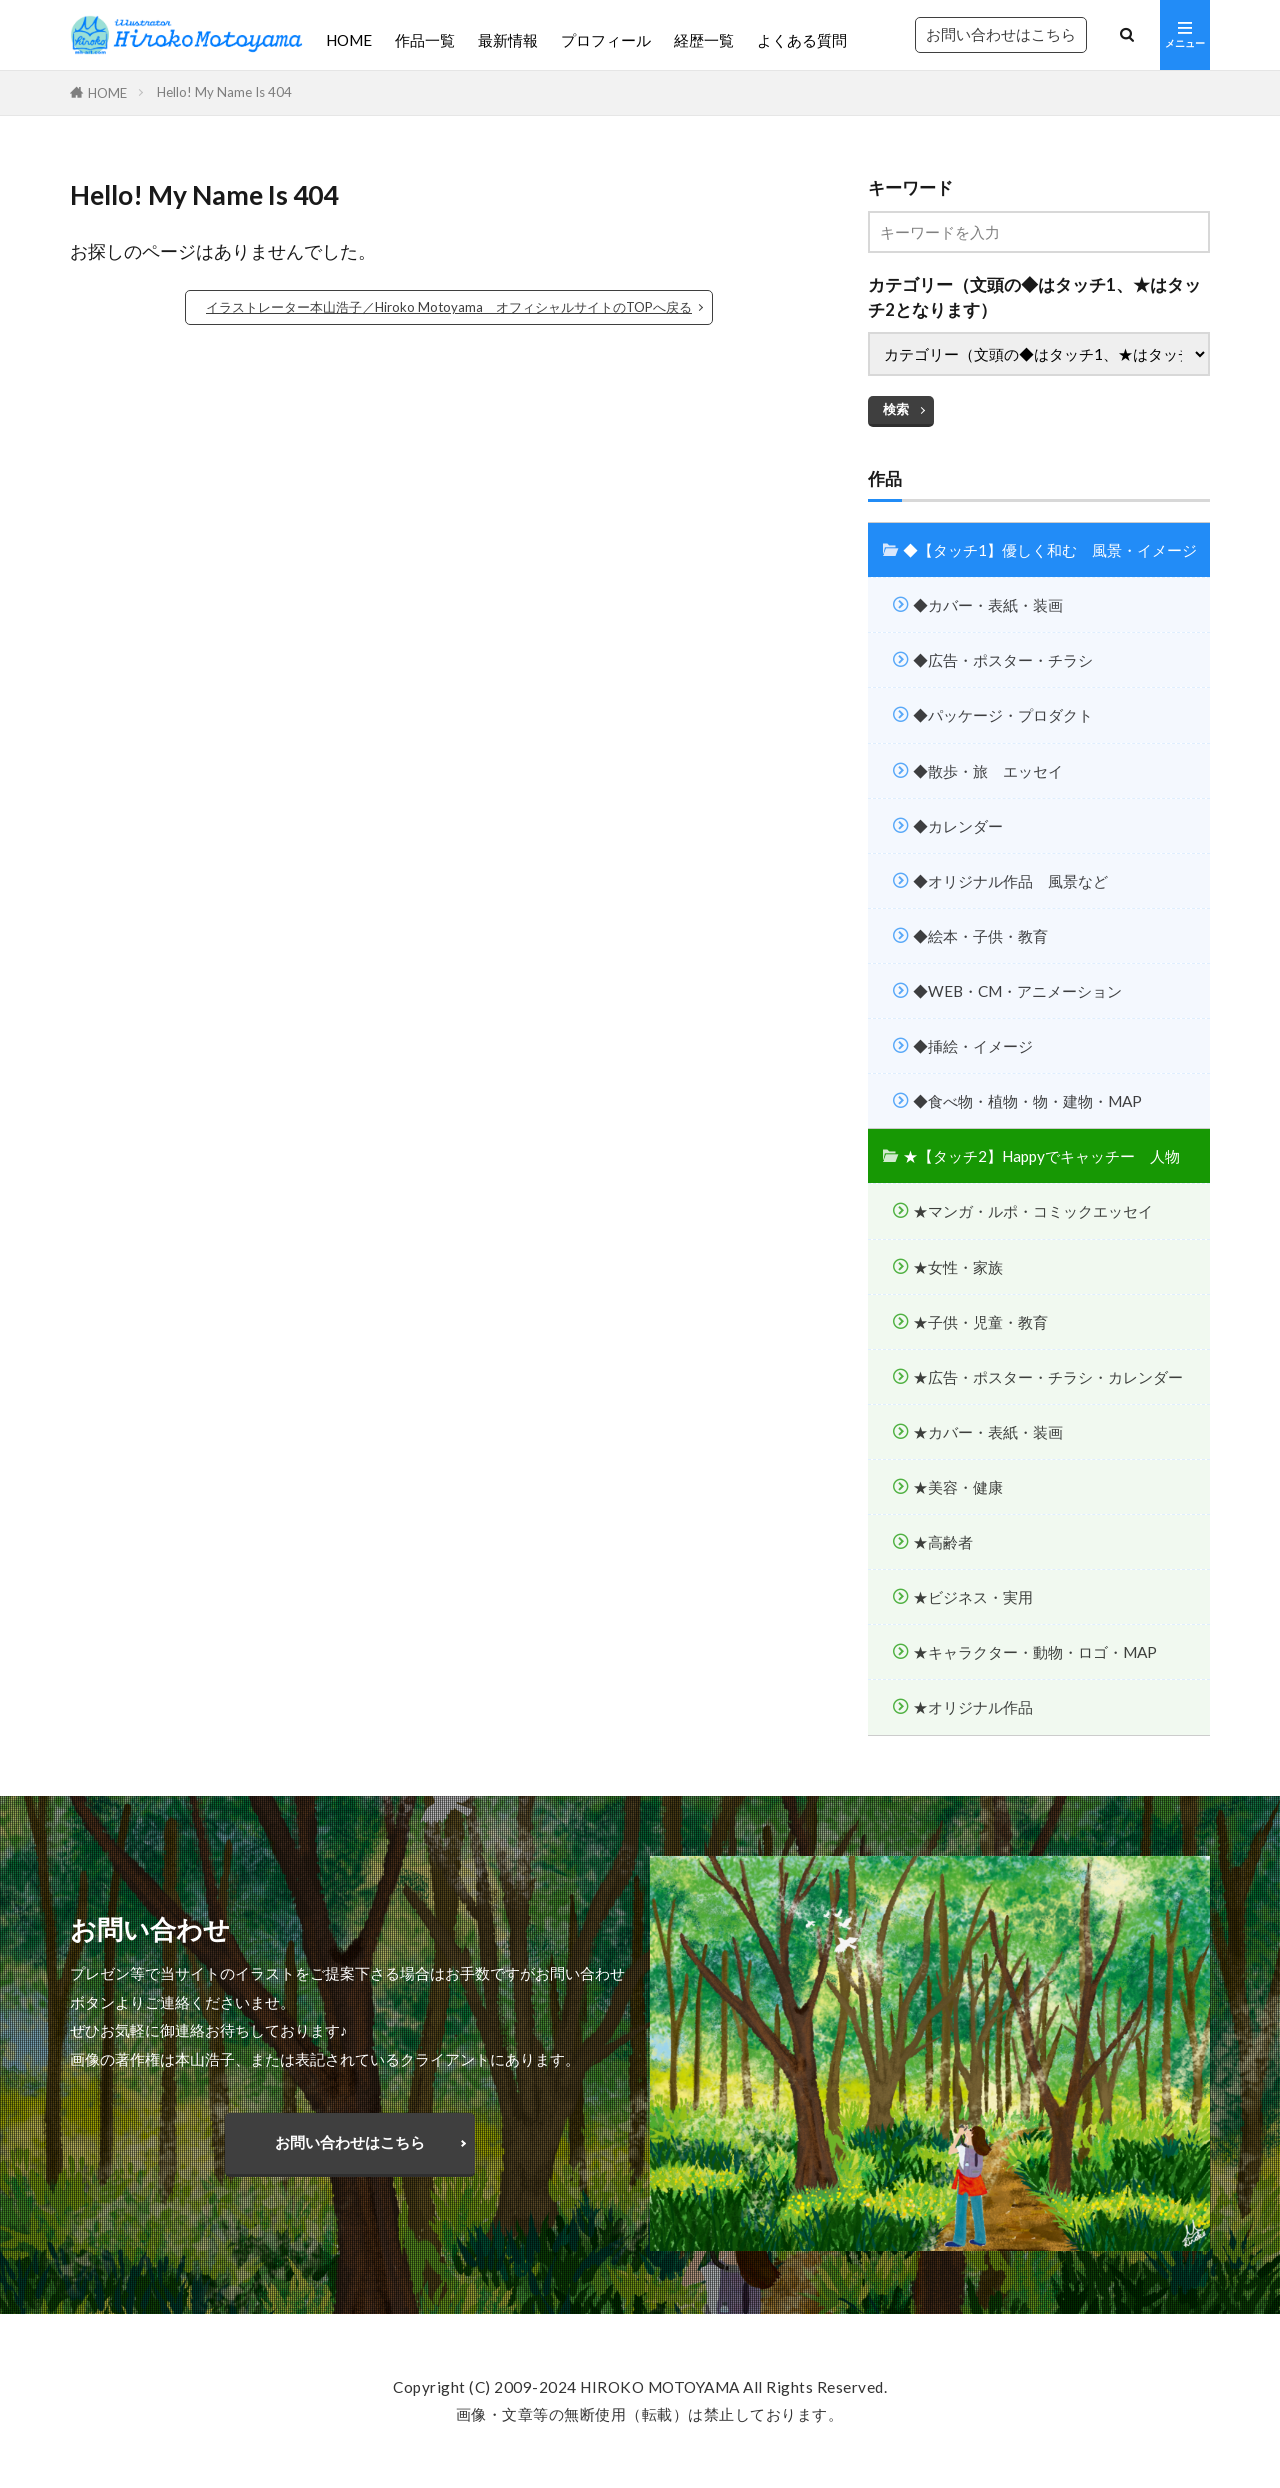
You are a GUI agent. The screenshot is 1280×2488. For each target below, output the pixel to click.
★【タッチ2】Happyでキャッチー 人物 (1041, 1156)
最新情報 (508, 40)
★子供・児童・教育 (980, 1322)
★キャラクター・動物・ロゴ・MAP (1035, 1652)
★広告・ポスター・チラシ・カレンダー (1048, 1377)
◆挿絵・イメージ (973, 1046)
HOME (349, 40)
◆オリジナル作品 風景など (1010, 881)
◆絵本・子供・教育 (980, 936)
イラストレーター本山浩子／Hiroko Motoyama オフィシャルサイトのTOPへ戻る (449, 307)
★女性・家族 (958, 1267)
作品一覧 (425, 40)
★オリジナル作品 (973, 1707)
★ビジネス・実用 (973, 1597)
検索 (896, 409)
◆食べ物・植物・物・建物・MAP (1027, 1101)
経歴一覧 (704, 40)
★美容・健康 (958, 1487)
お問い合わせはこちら (1001, 34)
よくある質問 (802, 40)
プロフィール (606, 40)
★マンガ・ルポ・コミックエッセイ (1033, 1211)
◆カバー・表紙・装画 (988, 605)
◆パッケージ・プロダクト (1003, 715)
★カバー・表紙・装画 (988, 1432)
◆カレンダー (958, 826)
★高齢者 (943, 1542)
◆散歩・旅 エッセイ (988, 771)
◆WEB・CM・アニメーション (1017, 991)
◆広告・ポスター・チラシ (1003, 660)
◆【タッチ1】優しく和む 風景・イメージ (1050, 550)
